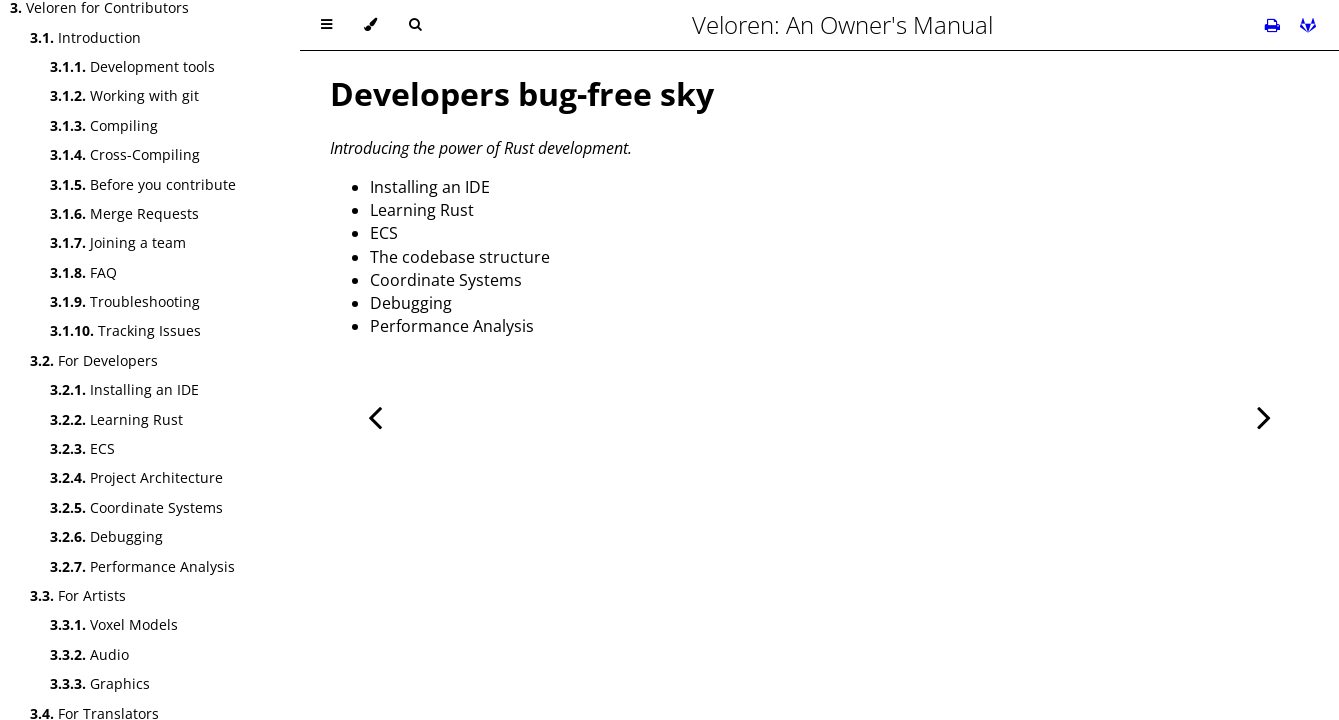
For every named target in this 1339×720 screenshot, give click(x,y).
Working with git (124, 95)
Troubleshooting (125, 301)
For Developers (94, 360)
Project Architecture (136, 477)
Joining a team (118, 242)
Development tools (132, 66)
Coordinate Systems (136, 507)
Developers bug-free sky (522, 93)
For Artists (78, 595)
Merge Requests (124, 213)
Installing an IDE (124, 389)
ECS (82, 448)
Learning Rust (116, 419)
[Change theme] (370, 25)
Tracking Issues (125, 330)
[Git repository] (1308, 25)
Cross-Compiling (125, 154)
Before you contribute (143, 184)
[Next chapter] (1264, 415)
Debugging (106, 536)
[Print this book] (1274, 25)
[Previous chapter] (375, 415)
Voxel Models (114, 624)
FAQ (83, 272)
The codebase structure (460, 257)
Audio (89, 654)
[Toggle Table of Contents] (326, 25)
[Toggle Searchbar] (415, 25)
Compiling (104, 125)
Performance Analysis (142, 566)
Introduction (85, 37)
